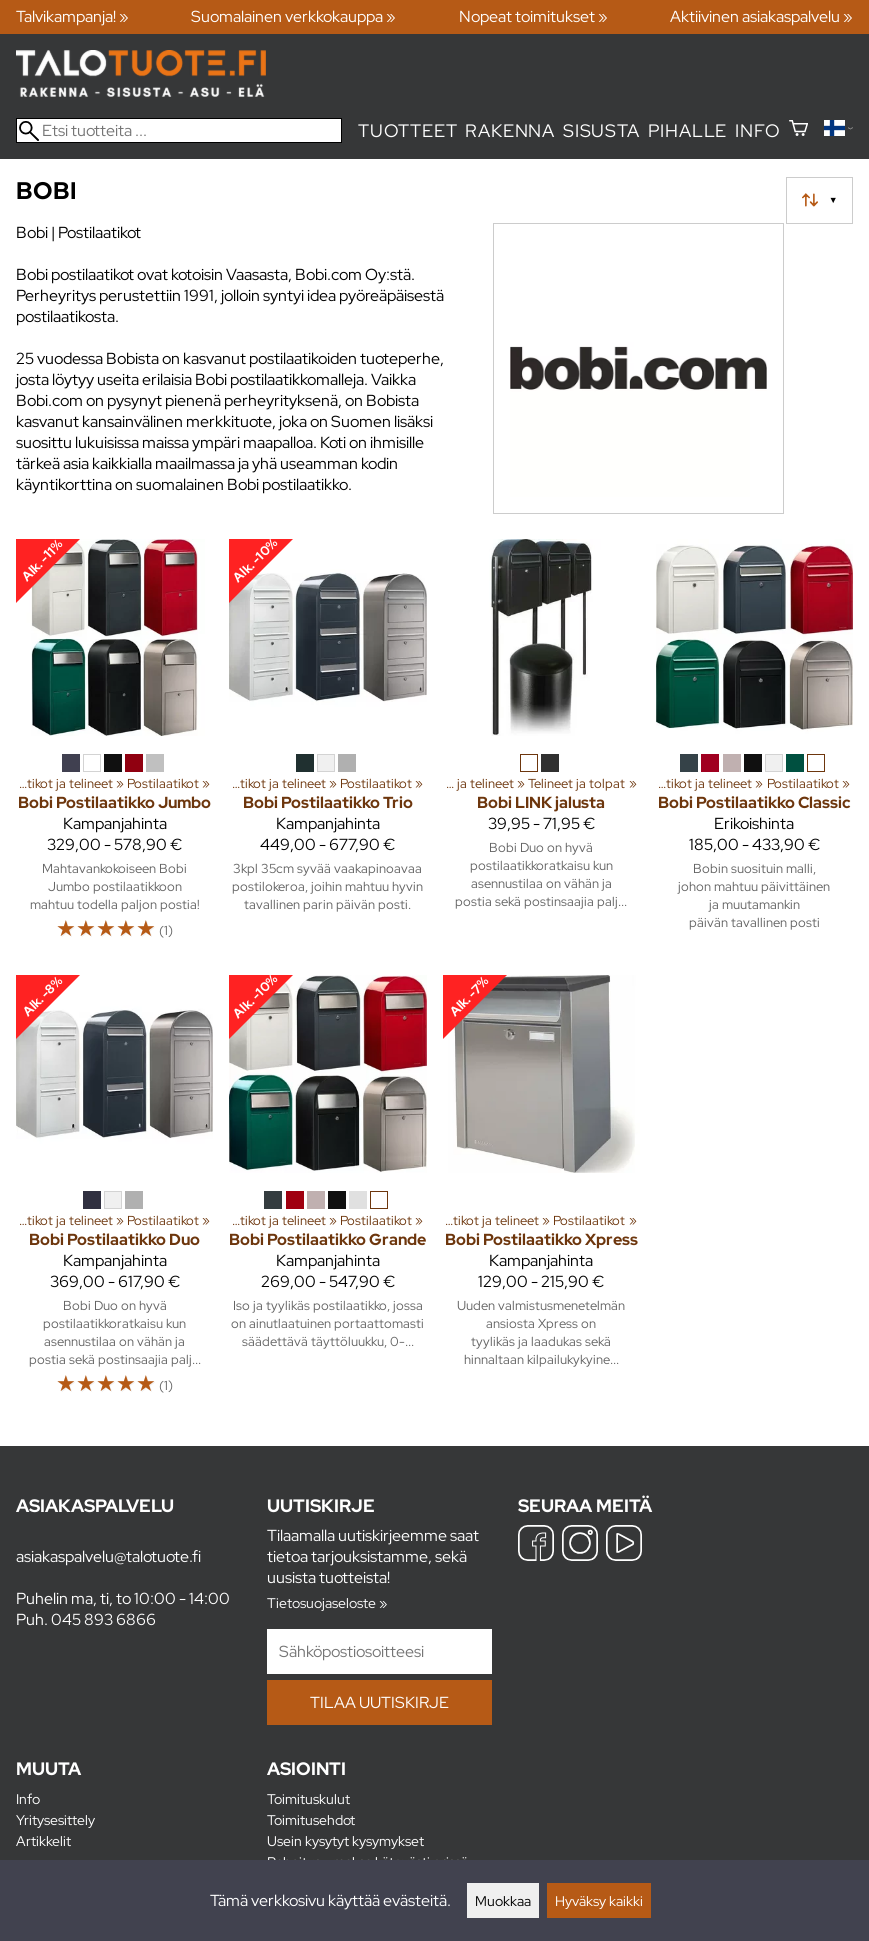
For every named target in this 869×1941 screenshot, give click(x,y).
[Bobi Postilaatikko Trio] (327, 749)
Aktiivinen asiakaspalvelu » (761, 16)
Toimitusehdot (311, 1819)
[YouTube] (624, 1545)
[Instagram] (580, 1545)
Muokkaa (503, 1900)
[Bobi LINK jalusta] (541, 749)
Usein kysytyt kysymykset (345, 1840)
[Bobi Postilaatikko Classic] (754, 749)
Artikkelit (43, 1840)
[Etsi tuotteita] (179, 130)
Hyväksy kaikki (599, 1900)
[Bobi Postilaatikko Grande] (327, 1194)
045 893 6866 (103, 1619)
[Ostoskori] (798, 130)
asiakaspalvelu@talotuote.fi (108, 1556)
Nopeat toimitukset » (533, 16)
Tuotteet (407, 130)
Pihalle (688, 130)
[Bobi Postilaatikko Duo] (114, 1194)
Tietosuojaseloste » (327, 1602)
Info (757, 130)
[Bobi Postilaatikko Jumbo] (114, 749)
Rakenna (510, 130)
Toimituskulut (308, 1798)
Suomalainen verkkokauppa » (293, 16)
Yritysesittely (55, 1819)
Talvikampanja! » (72, 16)
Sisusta (601, 130)
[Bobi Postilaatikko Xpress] (541, 1194)
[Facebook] (536, 1545)
